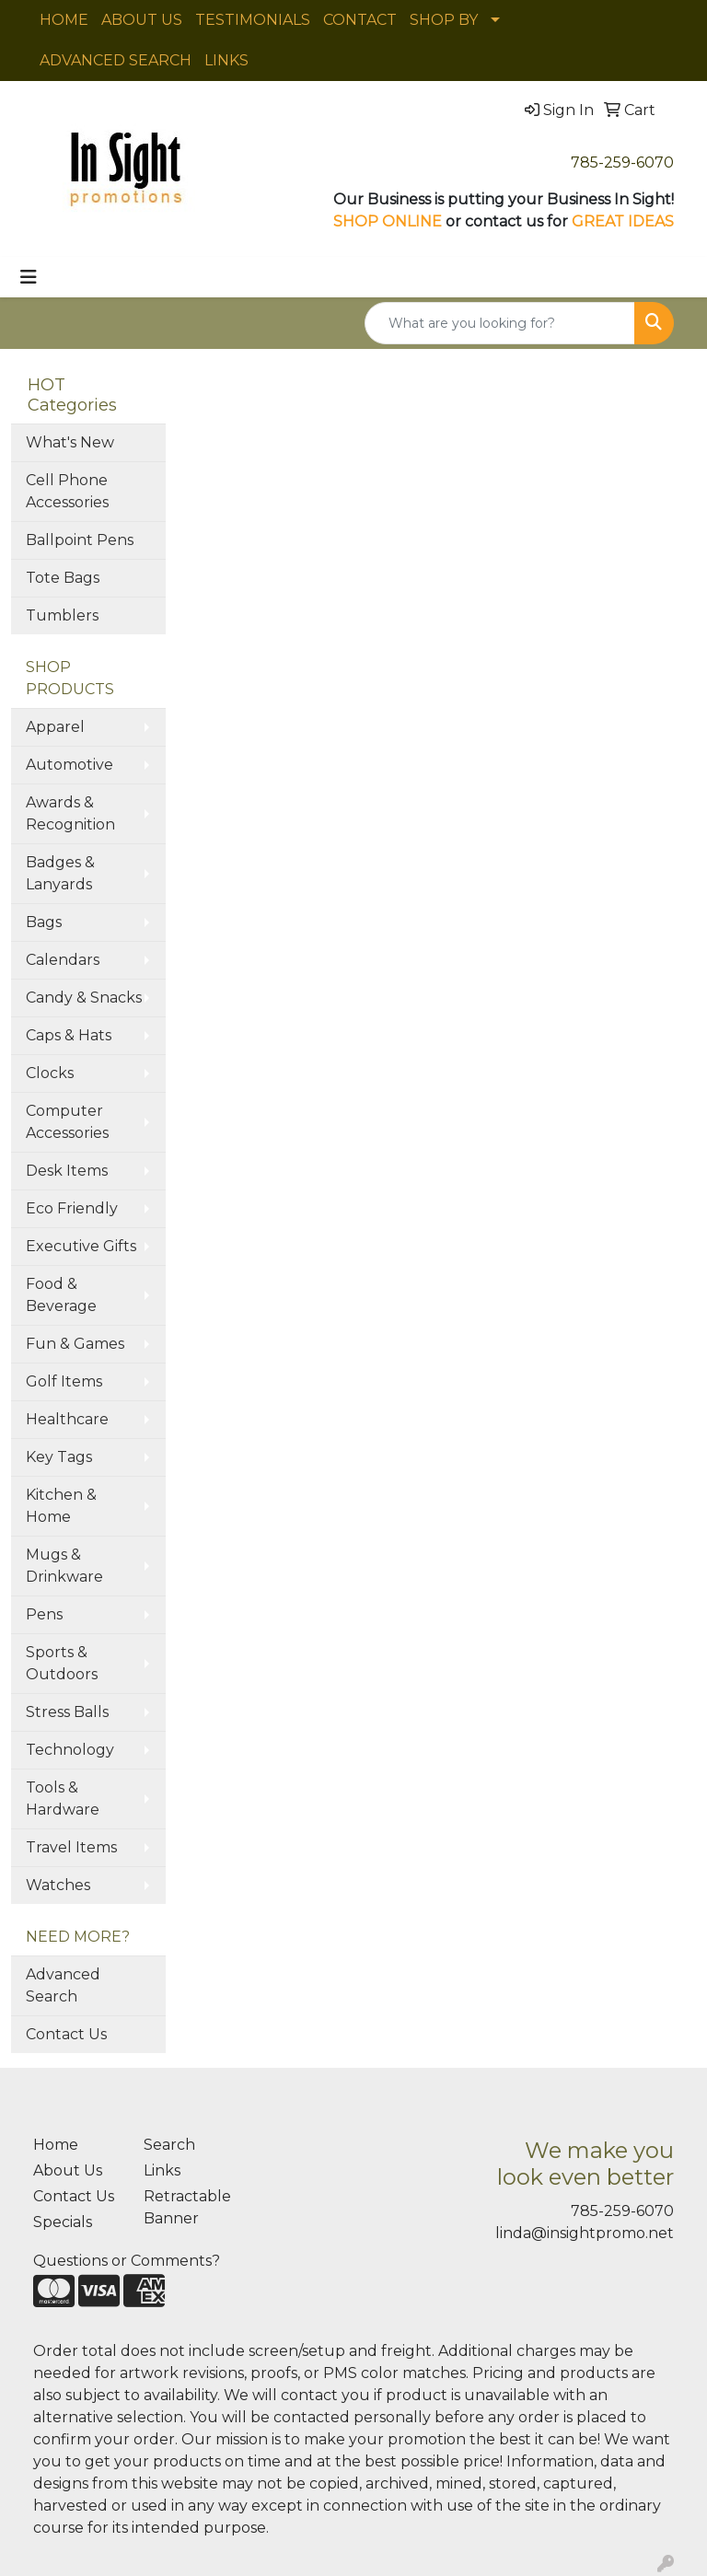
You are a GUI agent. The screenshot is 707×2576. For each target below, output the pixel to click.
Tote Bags (62, 577)
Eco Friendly (72, 1208)
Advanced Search (63, 1985)
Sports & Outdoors (62, 1663)
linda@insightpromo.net (584, 2233)
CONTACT (360, 20)
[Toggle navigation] (28, 277)
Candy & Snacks (84, 997)
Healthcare (67, 1419)
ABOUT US (141, 20)
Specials (62, 2222)
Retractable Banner (187, 2207)
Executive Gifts (81, 1246)
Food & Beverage (61, 1295)
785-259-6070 (622, 162)
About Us (67, 2170)
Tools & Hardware (62, 1798)
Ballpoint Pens (79, 540)
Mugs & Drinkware (64, 1565)
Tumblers (62, 615)
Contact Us (66, 2034)
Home (55, 2144)
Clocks (50, 1073)
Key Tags (59, 1457)
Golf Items (64, 1381)
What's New (70, 442)
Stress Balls (67, 1712)
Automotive (69, 764)
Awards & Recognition (70, 813)
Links (162, 2170)
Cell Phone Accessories (67, 491)
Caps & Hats (68, 1035)
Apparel (55, 727)
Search (169, 2144)
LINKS (226, 60)
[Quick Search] (500, 323)
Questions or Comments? (126, 2260)
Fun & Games (75, 1343)
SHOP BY (444, 20)
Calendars (62, 960)
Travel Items (71, 1847)
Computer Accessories (67, 1122)
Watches (58, 1885)
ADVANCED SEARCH (115, 60)
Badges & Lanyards (60, 873)
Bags (44, 922)
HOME (64, 20)
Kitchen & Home (61, 1506)
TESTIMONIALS (252, 20)
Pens (44, 1614)
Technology (70, 1749)
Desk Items (67, 1170)
